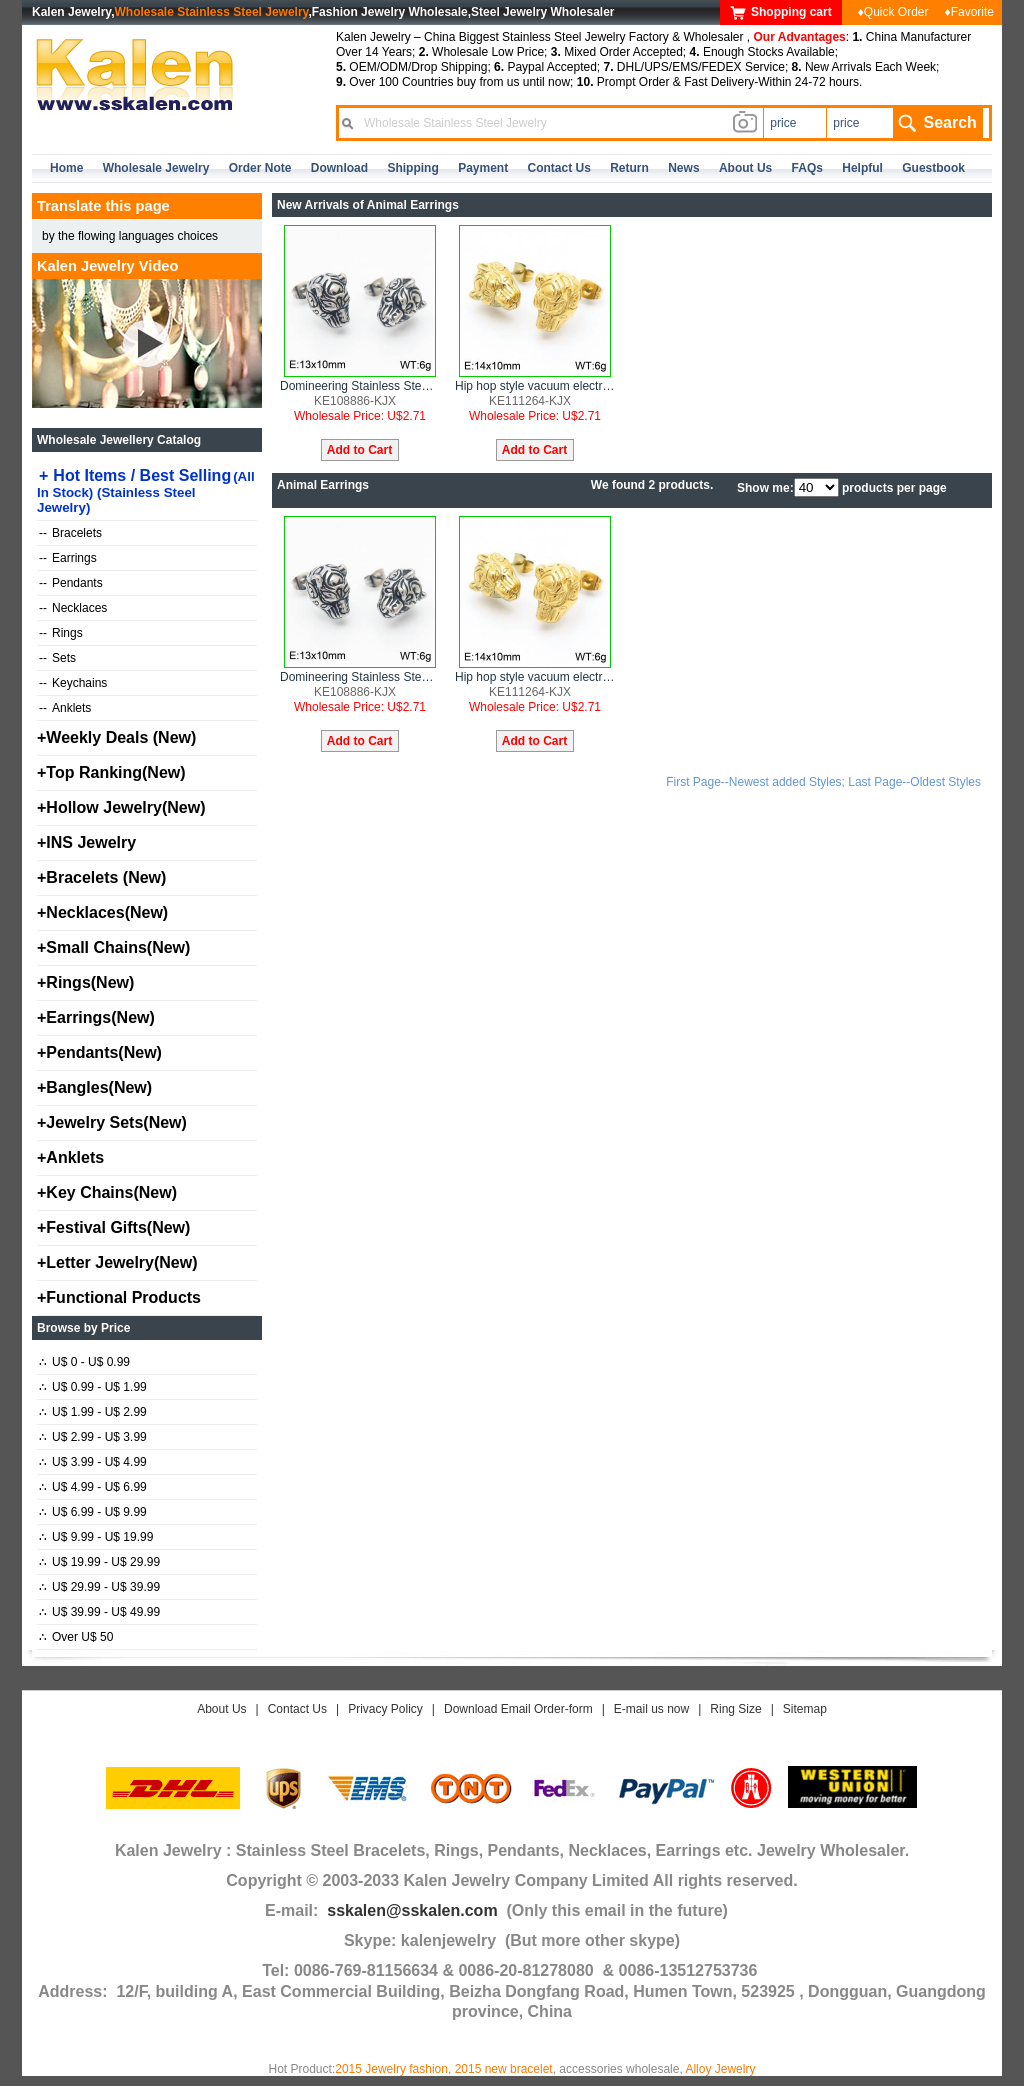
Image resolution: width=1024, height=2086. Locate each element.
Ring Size (735, 1709)
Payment (483, 168)
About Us (221, 1709)
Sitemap (805, 1709)
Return (629, 168)
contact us (559, 168)
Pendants (71, 583)
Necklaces (73, 608)
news (683, 168)
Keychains (73, 683)
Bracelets (70, 533)
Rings (61, 633)
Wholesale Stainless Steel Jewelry (212, 12)
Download (339, 168)
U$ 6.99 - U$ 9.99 (93, 1512)
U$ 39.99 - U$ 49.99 (99, 1612)
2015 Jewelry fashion (391, 2069)
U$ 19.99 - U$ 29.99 (99, 1562)
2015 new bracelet (504, 2069)
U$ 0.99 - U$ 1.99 (93, 1387)
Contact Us (297, 1709)
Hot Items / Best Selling (146, 491)
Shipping (412, 168)
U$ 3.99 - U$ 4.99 (93, 1462)
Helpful (862, 168)
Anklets (65, 708)
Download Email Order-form (518, 1709)
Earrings (68, 558)
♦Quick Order (893, 12)
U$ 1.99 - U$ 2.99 (93, 1412)
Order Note (260, 168)
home (66, 168)
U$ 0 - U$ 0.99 (84, 1362)
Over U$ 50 (76, 1637)
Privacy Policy (385, 1709)
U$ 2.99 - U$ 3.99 (93, 1437)
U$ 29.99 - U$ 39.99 (99, 1587)
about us (745, 168)
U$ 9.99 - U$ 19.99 (96, 1537)
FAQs (807, 168)
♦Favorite (969, 12)
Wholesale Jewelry (156, 168)
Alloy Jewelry (720, 2069)
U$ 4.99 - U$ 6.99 (93, 1487)
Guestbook (933, 168)
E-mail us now (651, 1709)
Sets (57, 658)
